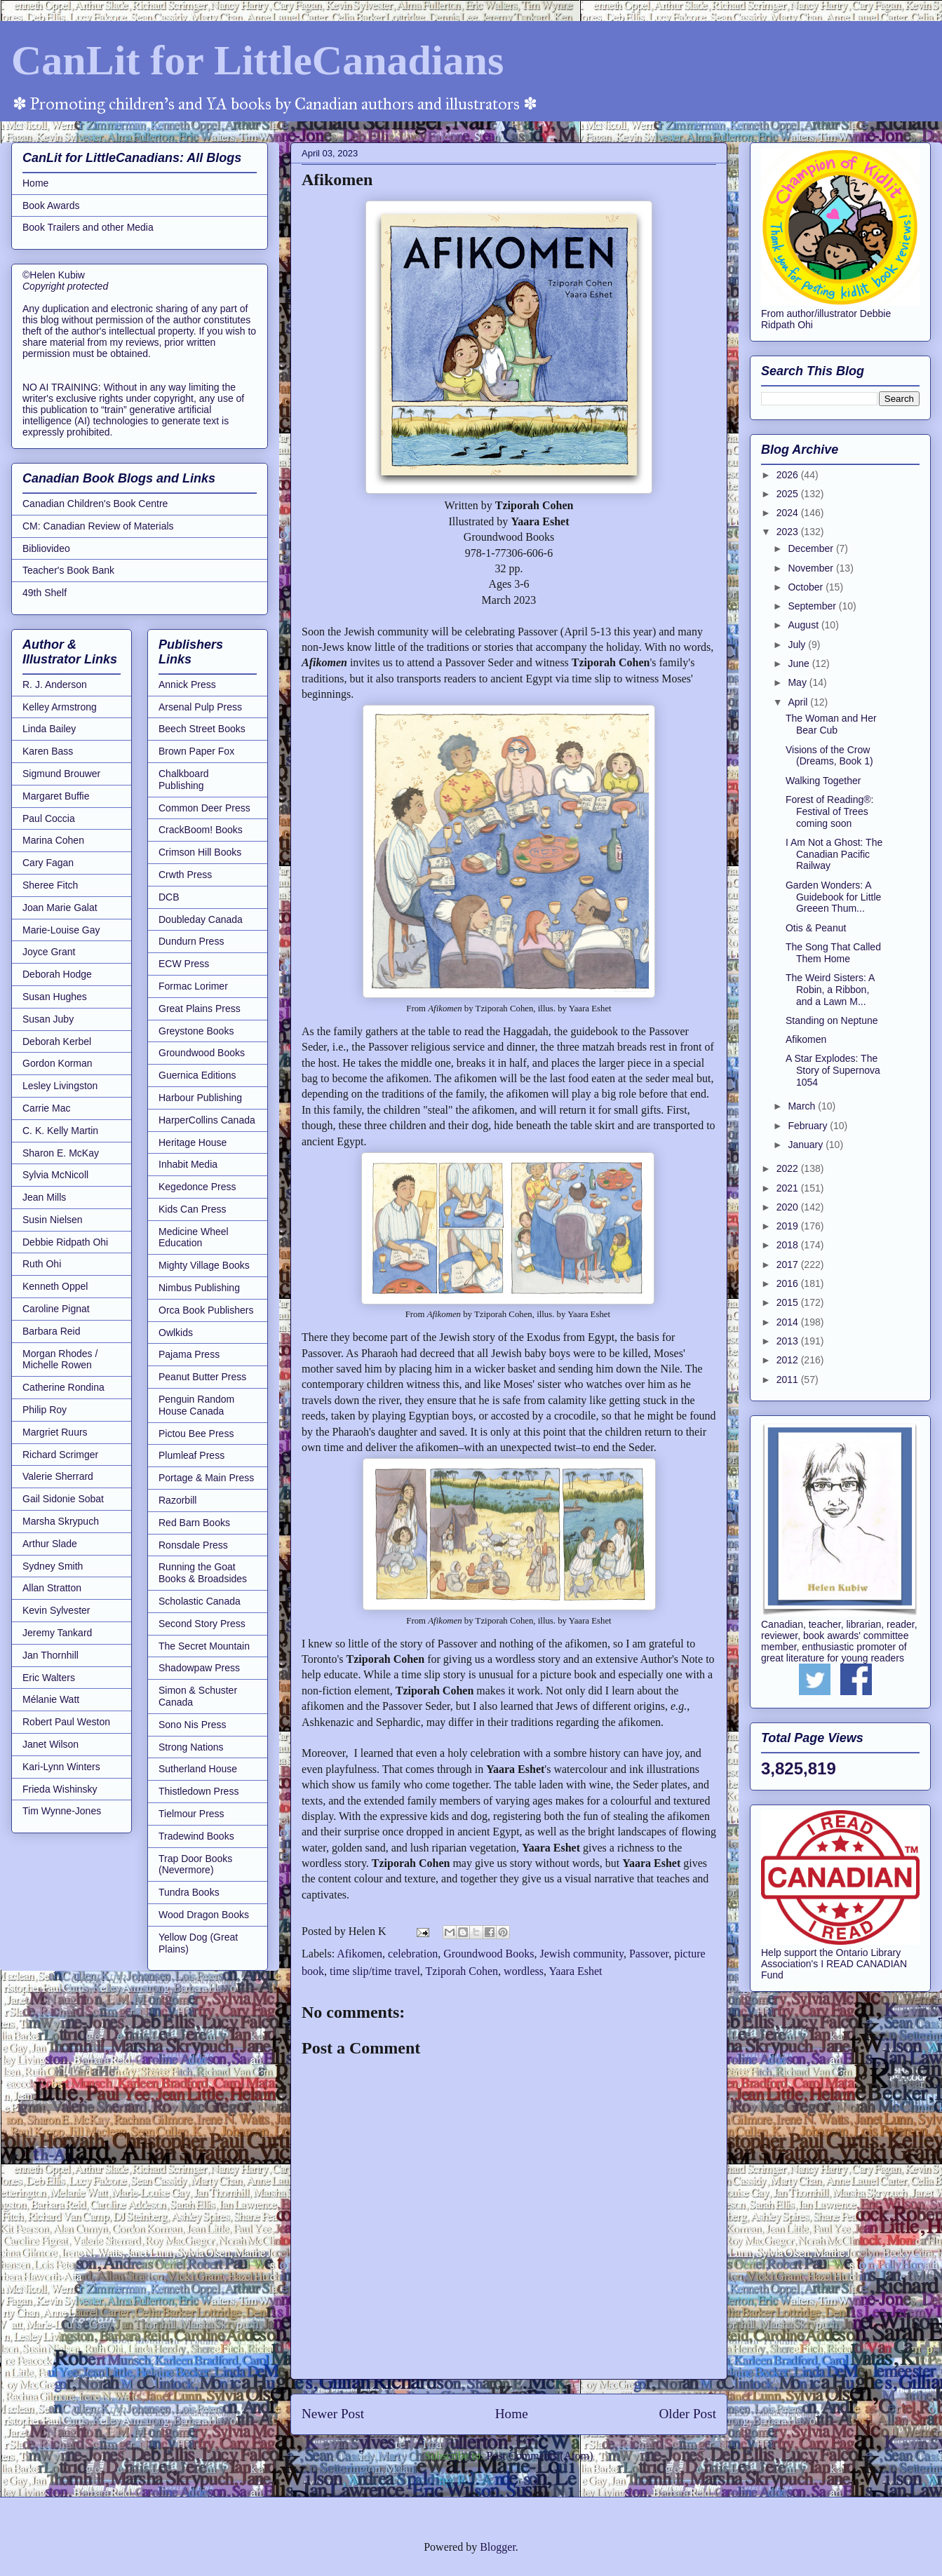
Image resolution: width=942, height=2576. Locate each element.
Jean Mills (44, 1197)
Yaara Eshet (575, 1971)
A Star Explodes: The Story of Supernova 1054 (833, 1070)
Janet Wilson (50, 1744)
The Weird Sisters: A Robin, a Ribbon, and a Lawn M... (830, 989)
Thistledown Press (198, 1791)
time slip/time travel (375, 1971)
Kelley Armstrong (59, 707)
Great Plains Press (200, 1008)
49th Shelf (44, 592)
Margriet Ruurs (55, 1432)
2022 (788, 1168)
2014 (788, 1322)
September (813, 606)
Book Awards (50, 205)
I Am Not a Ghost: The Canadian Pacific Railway (834, 854)
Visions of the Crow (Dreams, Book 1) (829, 755)
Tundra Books (189, 1892)
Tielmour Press (191, 1813)
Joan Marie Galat (59, 907)
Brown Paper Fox (196, 751)
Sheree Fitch (50, 885)
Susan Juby (48, 1019)
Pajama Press (189, 1354)
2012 (788, 1359)
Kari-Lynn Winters (61, 1766)
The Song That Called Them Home (833, 952)
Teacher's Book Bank (68, 570)
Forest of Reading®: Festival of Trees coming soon (830, 811)
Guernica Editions (197, 1075)
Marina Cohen (53, 840)
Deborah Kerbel (56, 1041)
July (798, 644)
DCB (169, 897)
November (811, 568)
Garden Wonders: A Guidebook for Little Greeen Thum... (833, 897)
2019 (788, 1226)
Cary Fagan (48, 862)
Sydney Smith (52, 1566)
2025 (788, 493)
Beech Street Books (202, 728)
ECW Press (184, 963)
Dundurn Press (191, 941)
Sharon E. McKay (60, 1153)
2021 (788, 1188)
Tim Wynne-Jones (61, 1810)
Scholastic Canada (200, 1601)
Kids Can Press (192, 1209)
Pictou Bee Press (196, 1433)
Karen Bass (47, 751)
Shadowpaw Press (199, 1667)
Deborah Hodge (57, 974)
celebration (413, 1954)
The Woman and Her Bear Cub (831, 724)
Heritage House (193, 1142)
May (798, 682)
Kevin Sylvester (56, 1610)
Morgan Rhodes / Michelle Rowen (59, 1359)
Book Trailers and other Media (88, 227)
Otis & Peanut (816, 927)
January (807, 1144)
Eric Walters (48, 1677)
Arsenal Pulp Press (200, 707)
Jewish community (582, 1954)
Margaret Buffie (55, 796)
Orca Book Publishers (206, 1310)
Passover (648, 1954)
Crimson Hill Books (200, 852)
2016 (788, 1283)
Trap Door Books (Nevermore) (195, 1864)
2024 (788, 512)
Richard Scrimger (60, 1454)
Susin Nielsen (52, 1219)
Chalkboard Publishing (184, 779)
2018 (788, 1244)
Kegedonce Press (197, 1186)
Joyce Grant (48, 951)
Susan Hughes (54, 996)
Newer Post (333, 2413)
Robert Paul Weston (66, 1721)
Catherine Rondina (63, 1387)
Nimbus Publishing (199, 1287)
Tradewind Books (196, 1836)
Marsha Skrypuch (60, 1521)
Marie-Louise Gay (61, 930)
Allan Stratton (51, 1587)
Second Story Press (202, 1623)
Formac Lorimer (193, 986)
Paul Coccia (48, 818)
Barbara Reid (51, 1331)
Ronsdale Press (193, 1545)
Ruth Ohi (41, 1263)
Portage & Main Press (206, 1477)
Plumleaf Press (191, 1455)
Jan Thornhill (50, 1655)
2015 (788, 1302)
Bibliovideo (46, 548)
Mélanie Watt (50, 1699)
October (807, 587)
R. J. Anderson (54, 684)
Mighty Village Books (204, 1265)
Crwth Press (185, 874)
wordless (524, 1971)
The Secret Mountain (204, 1646)
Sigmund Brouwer (61, 773)
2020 (788, 1207)
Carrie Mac (46, 1108)
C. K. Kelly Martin (60, 1130)
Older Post (687, 2413)
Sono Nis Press (192, 1724)
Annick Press (187, 684)
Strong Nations (191, 1747)
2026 (788, 474)
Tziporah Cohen (462, 1971)
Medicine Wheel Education (194, 1237)
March (803, 1106)
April (799, 702)
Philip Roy (44, 1409)
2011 (788, 1379)
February (809, 1125)
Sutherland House (198, 1768)
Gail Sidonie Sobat (63, 1498)
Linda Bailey (49, 728)
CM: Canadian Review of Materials (98, 526)
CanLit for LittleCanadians (257, 60)
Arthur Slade (49, 1543)
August (804, 624)
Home (511, 2413)
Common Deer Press (204, 808)
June (800, 663)
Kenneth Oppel (55, 1286)
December (811, 548)
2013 (788, 1341)
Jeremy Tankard (57, 1632)
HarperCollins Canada (207, 1120)
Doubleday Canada (201, 919)
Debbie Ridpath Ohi (65, 1242)
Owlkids (176, 1332)
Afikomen (359, 1954)
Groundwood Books (488, 1954)
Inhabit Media (188, 1164)
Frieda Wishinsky (59, 1789)
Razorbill (177, 1500)
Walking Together (823, 780)
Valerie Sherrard (57, 1476)
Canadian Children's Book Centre (95, 503)
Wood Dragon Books (204, 1914)
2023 (788, 531)
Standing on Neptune (832, 1020)
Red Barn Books (194, 1522)
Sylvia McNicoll (55, 1174)
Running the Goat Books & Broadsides (203, 1572)
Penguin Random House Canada (196, 1405)
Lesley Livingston (59, 1085)
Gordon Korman (57, 1063)
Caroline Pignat (56, 1308)
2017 (788, 1264)
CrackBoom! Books (201, 829)
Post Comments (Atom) (539, 2456)
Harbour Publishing (200, 1097)
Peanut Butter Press (202, 1376)
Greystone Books (196, 1031)
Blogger (498, 2547)
